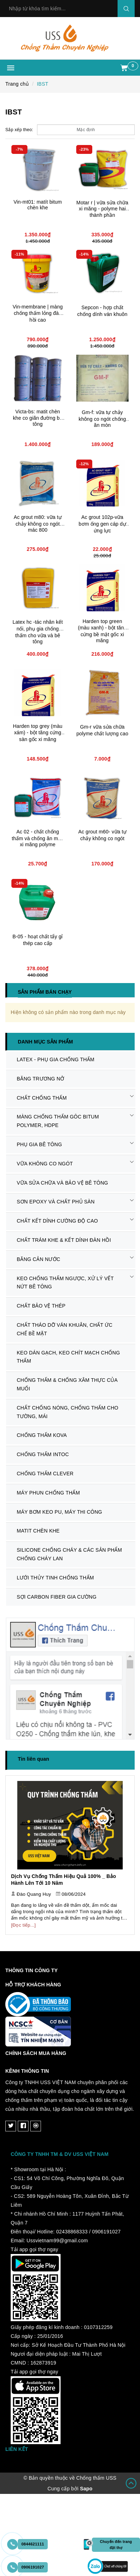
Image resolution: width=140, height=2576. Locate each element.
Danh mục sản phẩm (45, 1042)
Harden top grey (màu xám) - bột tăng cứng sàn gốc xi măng (37, 732)
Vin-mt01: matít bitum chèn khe (38, 204)
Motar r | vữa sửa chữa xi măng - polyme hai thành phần (102, 209)
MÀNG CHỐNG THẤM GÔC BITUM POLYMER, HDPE (58, 1121)
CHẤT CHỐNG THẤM (42, 1098)
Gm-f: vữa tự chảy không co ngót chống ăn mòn (102, 418)
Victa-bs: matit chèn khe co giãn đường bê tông (37, 418)
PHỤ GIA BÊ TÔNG (39, 1144)
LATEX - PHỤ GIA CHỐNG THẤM (55, 1059)
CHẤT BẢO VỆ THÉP (41, 1306)
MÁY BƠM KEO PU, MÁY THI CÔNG (59, 1512)
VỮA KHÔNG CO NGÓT (45, 1163)
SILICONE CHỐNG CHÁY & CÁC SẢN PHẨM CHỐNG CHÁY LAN (69, 1554)
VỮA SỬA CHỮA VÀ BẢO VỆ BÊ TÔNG (62, 1183)
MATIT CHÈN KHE (38, 1531)
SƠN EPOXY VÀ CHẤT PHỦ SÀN (56, 1201)
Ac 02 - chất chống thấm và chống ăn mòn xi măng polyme (38, 838)
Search (126, 8)
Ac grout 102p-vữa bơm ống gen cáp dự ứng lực (102, 523)
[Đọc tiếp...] (23, 1925)
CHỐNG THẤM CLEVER (45, 1473)
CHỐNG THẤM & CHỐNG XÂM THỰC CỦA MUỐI (67, 1384)
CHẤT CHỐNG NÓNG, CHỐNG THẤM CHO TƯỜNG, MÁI (67, 1412)
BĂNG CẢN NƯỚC (38, 1259)
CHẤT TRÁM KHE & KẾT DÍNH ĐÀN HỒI (64, 1240)
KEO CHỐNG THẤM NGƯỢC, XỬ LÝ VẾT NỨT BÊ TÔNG (65, 1283)
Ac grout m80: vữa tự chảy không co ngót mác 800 (38, 523)
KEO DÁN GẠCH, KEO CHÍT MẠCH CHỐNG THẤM (68, 1357)
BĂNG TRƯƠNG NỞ (40, 1079)
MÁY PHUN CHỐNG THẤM (48, 1493)
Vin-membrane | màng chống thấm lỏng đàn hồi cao (37, 313)
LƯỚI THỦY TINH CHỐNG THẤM (55, 1578)
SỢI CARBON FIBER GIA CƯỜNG (57, 1597)
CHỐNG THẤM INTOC (43, 1454)
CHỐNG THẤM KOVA (42, 1435)
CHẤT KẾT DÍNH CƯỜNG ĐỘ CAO (57, 1221)
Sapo (86, 2488)
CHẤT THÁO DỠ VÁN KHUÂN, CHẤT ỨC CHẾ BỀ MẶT (65, 1329)
